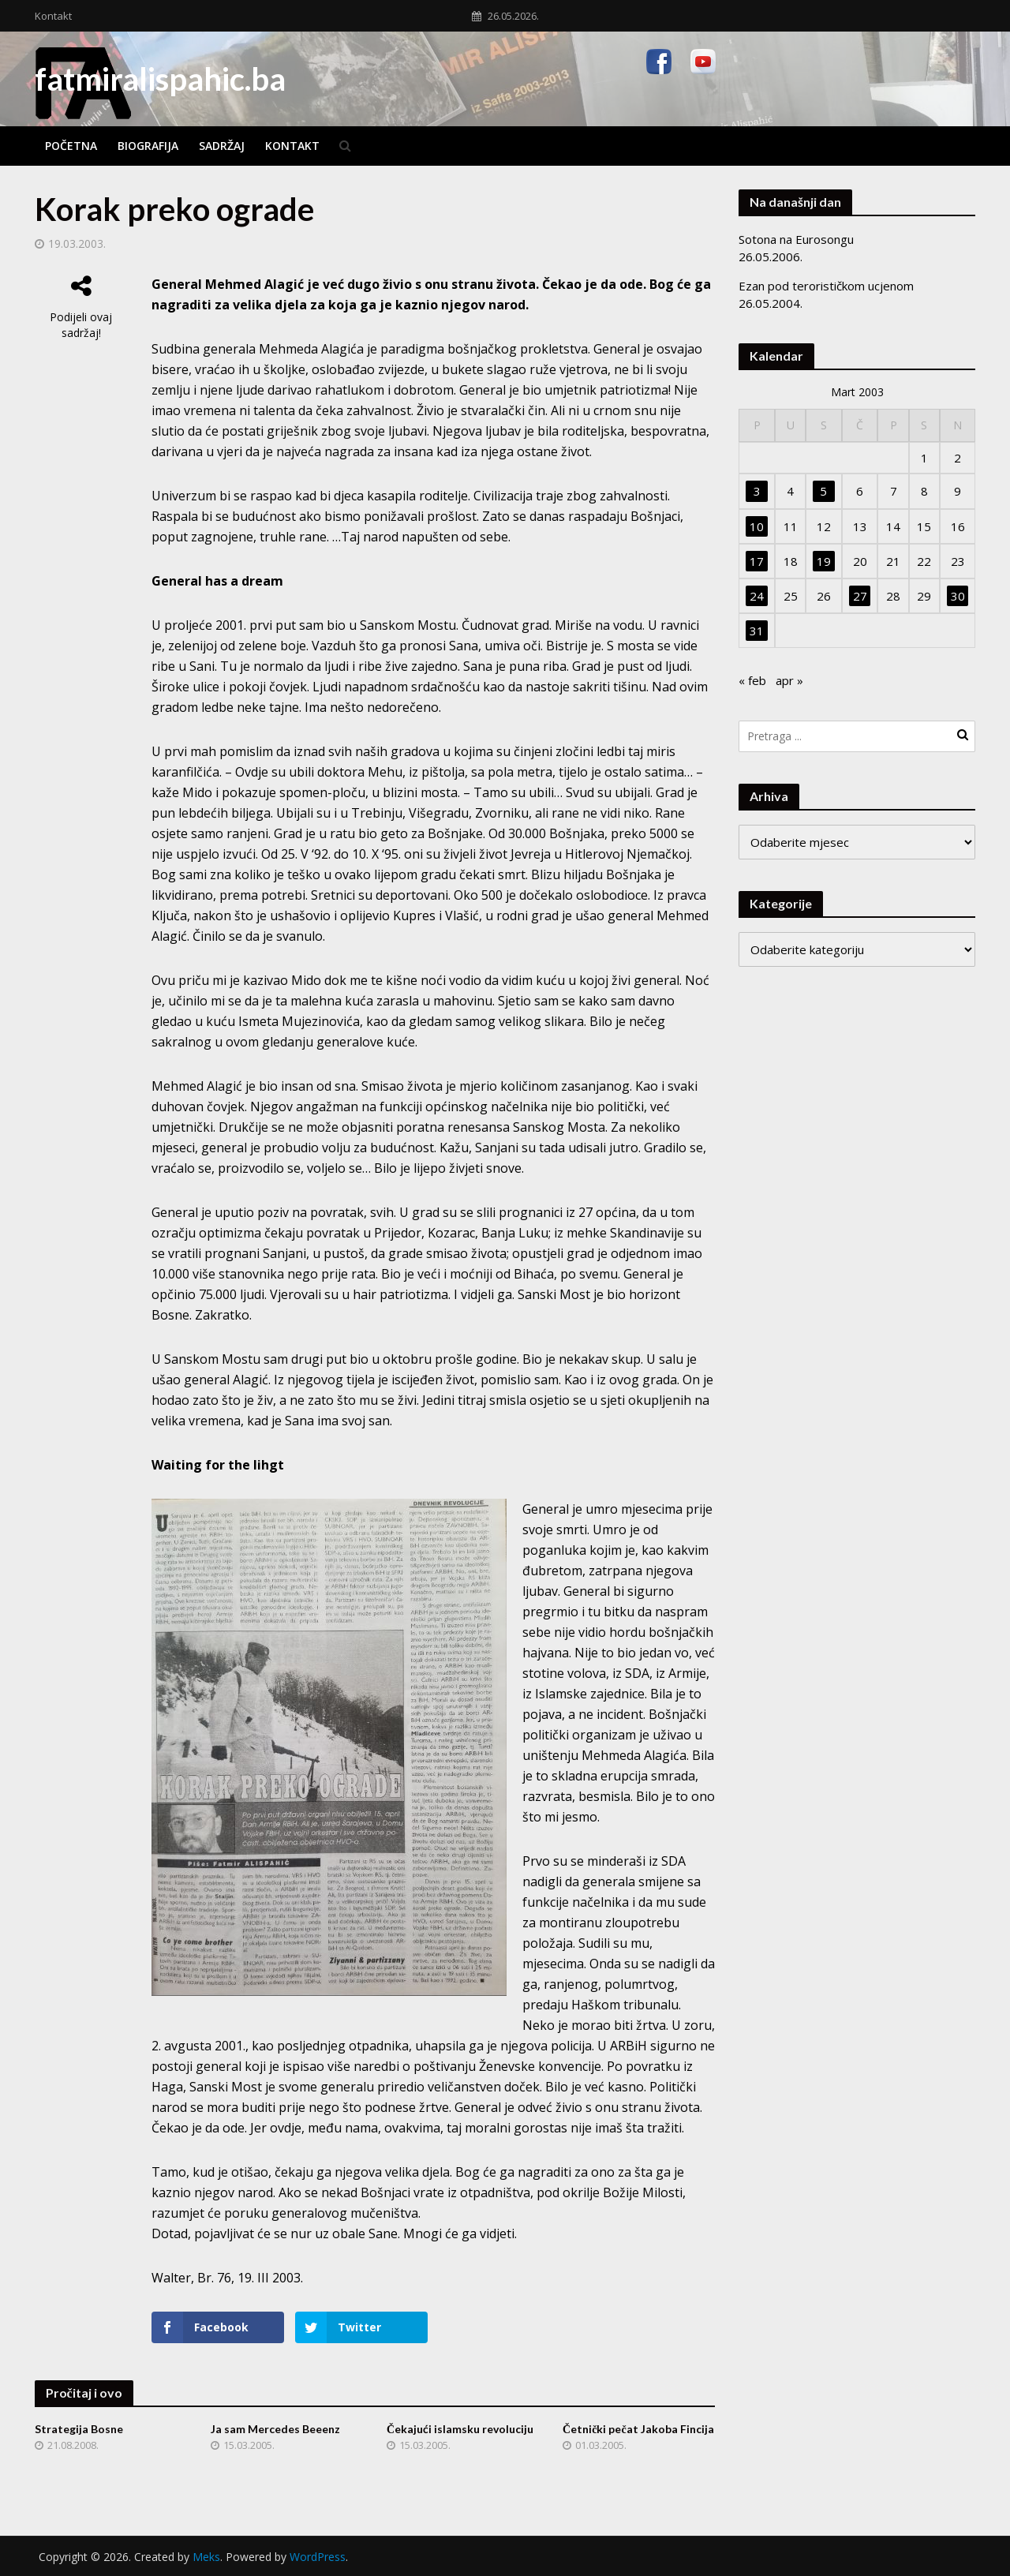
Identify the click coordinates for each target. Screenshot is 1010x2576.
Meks (206, 2556)
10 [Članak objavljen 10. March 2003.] (757, 526)
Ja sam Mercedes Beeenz (275, 2429)
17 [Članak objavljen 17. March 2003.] (757, 561)
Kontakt (53, 16)
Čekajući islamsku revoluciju (460, 2429)
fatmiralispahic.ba (160, 79)
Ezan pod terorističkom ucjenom (826, 286)
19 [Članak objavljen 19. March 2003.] (824, 561)
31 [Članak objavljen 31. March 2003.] (757, 630)
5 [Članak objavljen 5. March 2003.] (823, 491)
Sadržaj (222, 145)
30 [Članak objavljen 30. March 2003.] (958, 596)
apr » (789, 680)
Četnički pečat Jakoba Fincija (638, 2429)
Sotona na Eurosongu (796, 239)
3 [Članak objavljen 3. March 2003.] (757, 491)
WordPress (318, 2556)
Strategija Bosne (79, 2429)
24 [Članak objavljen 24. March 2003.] (757, 596)
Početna (71, 145)
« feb (752, 680)
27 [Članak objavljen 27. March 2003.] (860, 596)
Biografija (148, 145)
